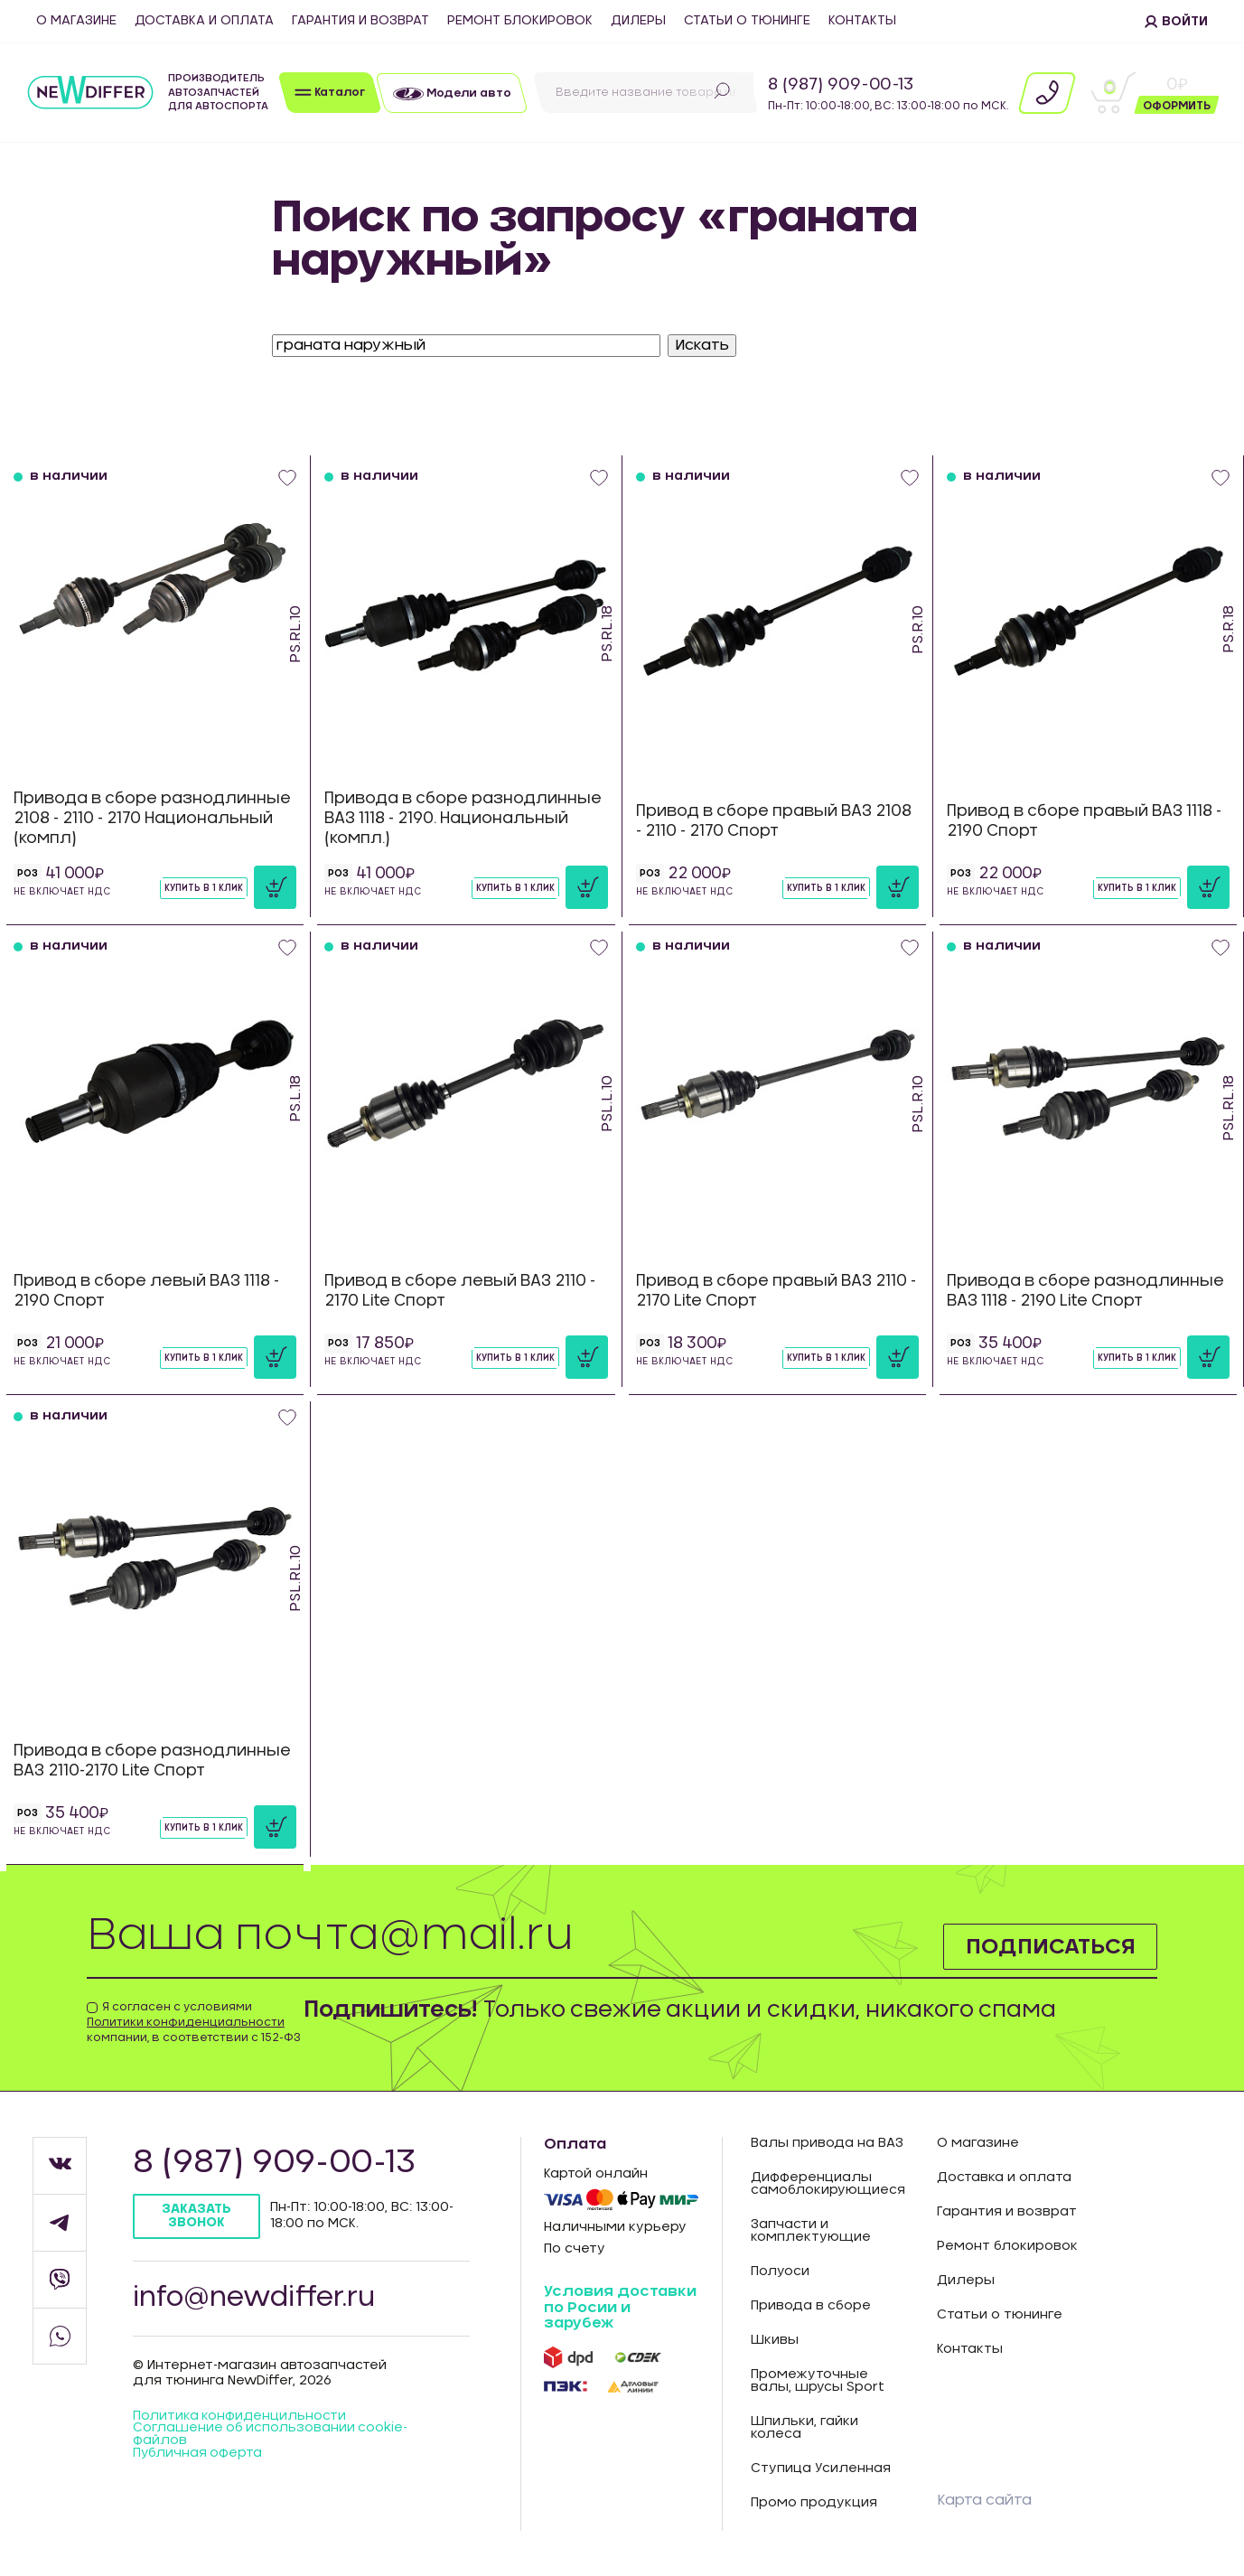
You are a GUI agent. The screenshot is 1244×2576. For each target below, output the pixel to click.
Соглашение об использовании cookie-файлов (271, 2437)
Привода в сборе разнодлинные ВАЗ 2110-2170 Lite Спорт (152, 1760)
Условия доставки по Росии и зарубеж (620, 2307)
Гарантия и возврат (360, 20)
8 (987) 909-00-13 (840, 85)
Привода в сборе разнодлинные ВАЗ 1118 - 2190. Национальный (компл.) (463, 818)
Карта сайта (984, 2500)
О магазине (76, 20)
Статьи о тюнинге (747, 20)
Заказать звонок (196, 2216)
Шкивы (775, 2340)
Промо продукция (814, 2502)
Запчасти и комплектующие (811, 2230)
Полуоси (780, 2271)
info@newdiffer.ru (256, 2298)
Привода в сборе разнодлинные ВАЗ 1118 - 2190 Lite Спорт (1085, 1290)
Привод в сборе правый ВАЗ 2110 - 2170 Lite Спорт (776, 1290)
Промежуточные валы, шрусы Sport (817, 2380)
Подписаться (1049, 1946)
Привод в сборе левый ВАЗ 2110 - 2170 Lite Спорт (459, 1290)
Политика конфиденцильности (240, 2418)
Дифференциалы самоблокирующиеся (828, 2184)
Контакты (862, 20)
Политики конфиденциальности (186, 2022)
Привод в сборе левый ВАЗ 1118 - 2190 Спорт (146, 1290)
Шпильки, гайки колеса (804, 2427)
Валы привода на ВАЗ (827, 2143)
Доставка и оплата (204, 20)
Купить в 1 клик (203, 888)
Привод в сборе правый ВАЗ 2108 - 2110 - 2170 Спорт (774, 820)
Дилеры (638, 20)
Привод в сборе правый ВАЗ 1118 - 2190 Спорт (1084, 820)
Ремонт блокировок (520, 20)
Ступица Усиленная (821, 2468)
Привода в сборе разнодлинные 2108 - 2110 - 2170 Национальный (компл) (152, 818)
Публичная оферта (198, 2456)
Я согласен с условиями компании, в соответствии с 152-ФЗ (194, 2022)
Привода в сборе (811, 2306)
